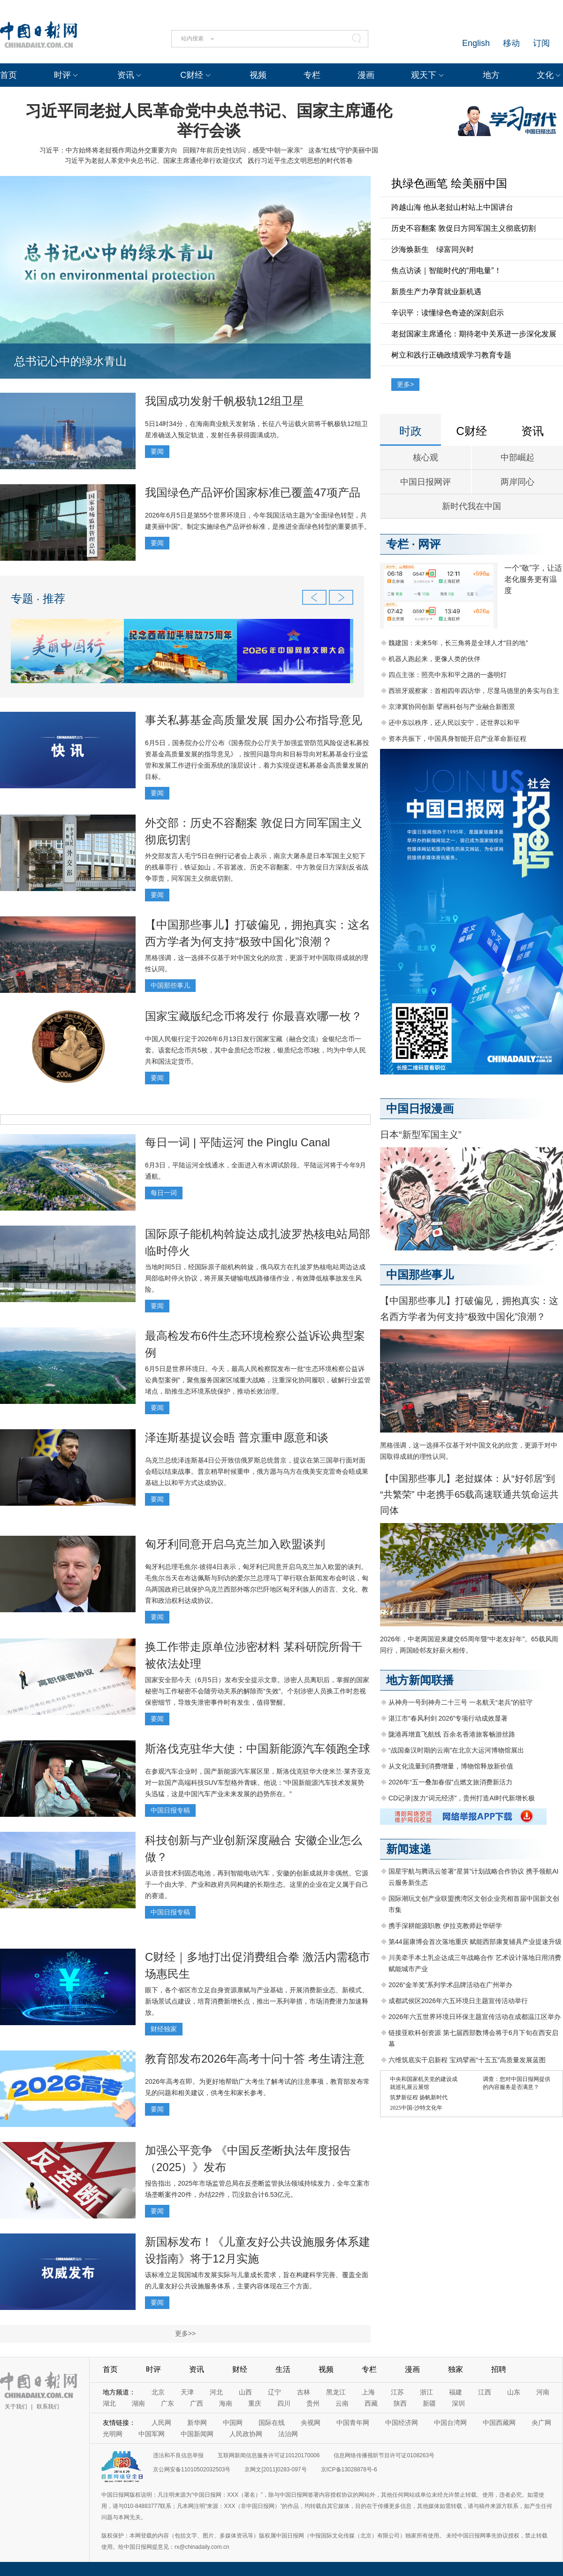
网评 (429, 544)
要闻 (157, 451)
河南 (542, 2392)
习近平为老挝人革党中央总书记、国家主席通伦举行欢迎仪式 (153, 160)
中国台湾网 (450, 2422)
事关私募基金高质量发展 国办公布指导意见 (253, 720)
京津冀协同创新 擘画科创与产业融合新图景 (451, 706)
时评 (62, 75)
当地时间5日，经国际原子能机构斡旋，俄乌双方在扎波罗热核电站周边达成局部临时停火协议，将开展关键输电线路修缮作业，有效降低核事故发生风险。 (255, 1278)
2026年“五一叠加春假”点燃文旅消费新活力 (450, 1782)
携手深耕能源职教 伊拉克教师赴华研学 (445, 1925)
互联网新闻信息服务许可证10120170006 (269, 2455)
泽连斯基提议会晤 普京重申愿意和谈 (236, 1437)
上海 (368, 2392)
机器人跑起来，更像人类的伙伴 (434, 659)
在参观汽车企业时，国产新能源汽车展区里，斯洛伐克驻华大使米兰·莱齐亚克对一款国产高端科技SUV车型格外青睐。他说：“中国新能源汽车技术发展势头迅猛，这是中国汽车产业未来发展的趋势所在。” (257, 1783)
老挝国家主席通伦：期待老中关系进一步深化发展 (473, 334)
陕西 (400, 2403)
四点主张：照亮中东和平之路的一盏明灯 (447, 674)
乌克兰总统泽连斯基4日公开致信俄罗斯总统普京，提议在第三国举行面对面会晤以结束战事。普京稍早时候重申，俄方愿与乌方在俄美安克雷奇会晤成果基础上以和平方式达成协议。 (256, 1471)
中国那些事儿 (170, 985)
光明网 (112, 2434)
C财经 (191, 75)
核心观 (425, 457)
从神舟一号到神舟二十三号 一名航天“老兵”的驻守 (460, 1702)
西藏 (371, 2403)
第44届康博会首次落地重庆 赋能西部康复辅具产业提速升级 (475, 1941)
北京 (158, 2392)
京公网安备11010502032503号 (191, 2469)
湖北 (109, 2403)
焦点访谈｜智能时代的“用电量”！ (446, 270)
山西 (245, 2392)
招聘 (498, 2369)
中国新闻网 (197, 2434)
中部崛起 (517, 457)
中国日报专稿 (170, 1810)
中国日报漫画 (420, 1108)
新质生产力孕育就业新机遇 (436, 292)
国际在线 (272, 2422)
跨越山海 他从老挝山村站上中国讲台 (452, 207)
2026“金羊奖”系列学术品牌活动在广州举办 (450, 1985)
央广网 (541, 2422)
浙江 (426, 2392)
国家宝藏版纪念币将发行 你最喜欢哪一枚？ (253, 1016)
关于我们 (16, 2406)
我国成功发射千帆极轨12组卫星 (224, 401)
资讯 (125, 75)
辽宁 (274, 2392)
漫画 (366, 75)
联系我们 (48, 2406)
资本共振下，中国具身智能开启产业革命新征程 (457, 738)
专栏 (312, 75)
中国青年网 (352, 2422)
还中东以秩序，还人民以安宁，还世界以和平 (454, 722)
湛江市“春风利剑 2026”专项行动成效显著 (448, 1718)
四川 (283, 2403)
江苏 (397, 2392)
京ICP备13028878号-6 (349, 2469)
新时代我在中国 (471, 506)
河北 (216, 2392)
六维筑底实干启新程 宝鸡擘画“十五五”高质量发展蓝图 (467, 2060)
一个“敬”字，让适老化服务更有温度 (533, 579)
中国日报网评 (425, 482)
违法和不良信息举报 (178, 2455)
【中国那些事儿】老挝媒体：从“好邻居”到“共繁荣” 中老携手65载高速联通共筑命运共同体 (469, 1494)
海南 (225, 2403)
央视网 (310, 2422)
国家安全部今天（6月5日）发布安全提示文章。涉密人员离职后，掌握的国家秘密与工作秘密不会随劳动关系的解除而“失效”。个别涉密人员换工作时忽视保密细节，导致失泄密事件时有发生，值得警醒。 (257, 1691)
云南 (342, 2403)
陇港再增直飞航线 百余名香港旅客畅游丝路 (451, 1734)
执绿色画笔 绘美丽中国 (449, 183)
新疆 (429, 2403)
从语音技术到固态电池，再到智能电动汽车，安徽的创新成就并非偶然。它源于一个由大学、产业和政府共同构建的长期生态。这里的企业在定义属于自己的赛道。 (256, 1884)
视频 (258, 75)
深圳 (458, 2403)
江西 (484, 2392)
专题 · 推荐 (38, 598)
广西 (196, 2403)
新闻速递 (408, 1849)
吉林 (303, 2392)
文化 (545, 75)
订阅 (541, 43)
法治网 (288, 2434)
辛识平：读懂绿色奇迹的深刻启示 (447, 313)
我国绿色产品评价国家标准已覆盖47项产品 (252, 492)
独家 (455, 2369)
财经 (239, 2369)
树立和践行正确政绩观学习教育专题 (451, 355)
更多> (405, 384)
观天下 (423, 75)
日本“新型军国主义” (420, 1134)
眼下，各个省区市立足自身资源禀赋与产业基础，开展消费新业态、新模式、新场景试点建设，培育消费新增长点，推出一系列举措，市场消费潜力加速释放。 (256, 2001)
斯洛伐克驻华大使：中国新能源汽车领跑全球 (257, 1748)
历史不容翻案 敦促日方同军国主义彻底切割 (463, 228)
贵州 (313, 2403)
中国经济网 (401, 2422)
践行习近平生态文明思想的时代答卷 (300, 160)
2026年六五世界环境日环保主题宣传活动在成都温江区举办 (474, 2016)
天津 (187, 2392)
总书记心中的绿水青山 (70, 361)
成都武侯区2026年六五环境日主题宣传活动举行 (458, 2000)
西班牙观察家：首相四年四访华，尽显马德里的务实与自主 (473, 690)
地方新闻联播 (420, 1680)
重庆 (254, 2403)
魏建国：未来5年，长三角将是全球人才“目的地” (458, 643)
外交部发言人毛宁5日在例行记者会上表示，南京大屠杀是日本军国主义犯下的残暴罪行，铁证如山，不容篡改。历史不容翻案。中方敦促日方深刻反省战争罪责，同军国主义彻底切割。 (256, 867)
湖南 (138, 2403)
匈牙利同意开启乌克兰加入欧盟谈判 (235, 1544)
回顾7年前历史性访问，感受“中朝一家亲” (243, 150)
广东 (167, 2403)
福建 (455, 2392)
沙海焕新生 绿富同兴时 (432, 249)
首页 (8, 75)
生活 (282, 2369)
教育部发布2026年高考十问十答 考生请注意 (255, 2058)
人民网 (161, 2422)
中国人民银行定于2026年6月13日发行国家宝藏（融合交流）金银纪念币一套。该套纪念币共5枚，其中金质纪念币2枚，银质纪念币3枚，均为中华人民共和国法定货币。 (255, 1050)
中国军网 (151, 2434)
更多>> (185, 2333)
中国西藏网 (499, 2422)
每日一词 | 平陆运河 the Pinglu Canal (237, 1142)
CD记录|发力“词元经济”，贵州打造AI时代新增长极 (461, 1798)
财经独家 (164, 2029)
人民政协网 (245, 2434)
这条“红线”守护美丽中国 (343, 150)
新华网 (197, 2422)
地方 (491, 75)
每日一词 (164, 1193)
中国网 (233, 2422)
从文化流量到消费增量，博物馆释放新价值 (450, 1766)
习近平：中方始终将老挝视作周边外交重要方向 (108, 150)
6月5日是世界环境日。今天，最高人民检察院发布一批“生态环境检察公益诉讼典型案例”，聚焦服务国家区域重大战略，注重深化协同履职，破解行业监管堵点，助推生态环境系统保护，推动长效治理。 (258, 1380)
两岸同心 (517, 482)
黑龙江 (336, 2392)
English (476, 43)
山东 (513, 2392)
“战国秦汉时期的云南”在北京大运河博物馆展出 (456, 1750)
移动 (511, 43)
